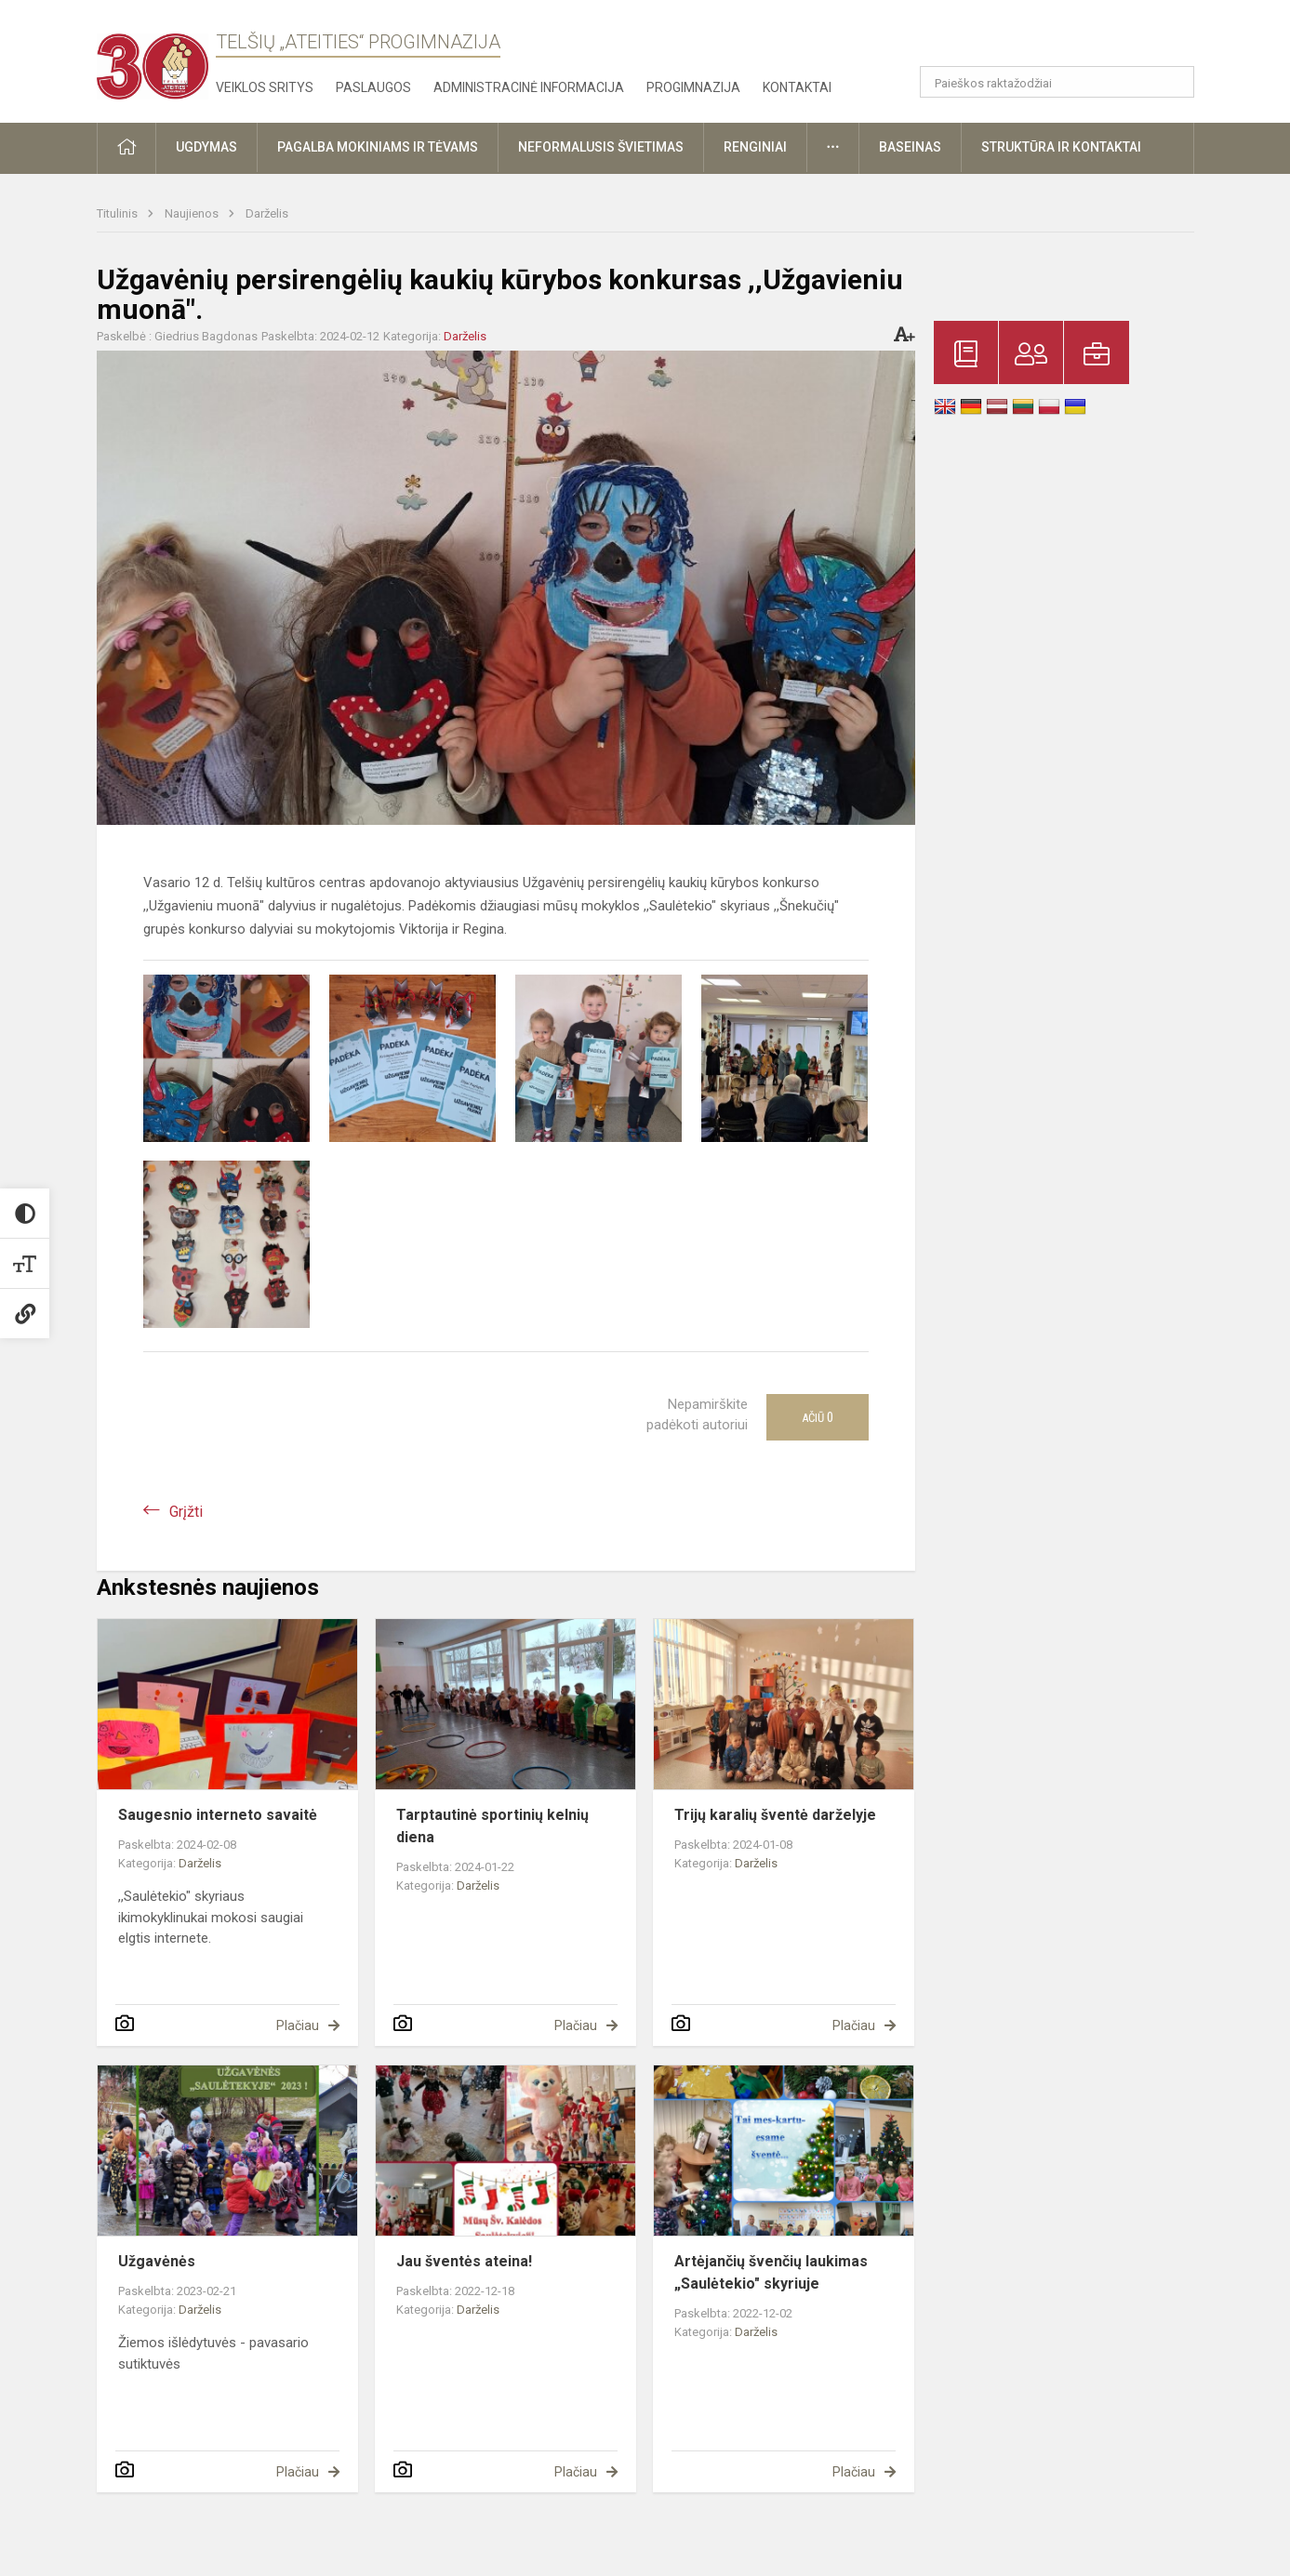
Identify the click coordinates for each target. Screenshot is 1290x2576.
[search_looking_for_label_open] (1173, 81)
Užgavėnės (156, 2261)
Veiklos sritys (264, 87)
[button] (1067, 39)
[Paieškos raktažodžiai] (1057, 82)
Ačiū (817, 1417)
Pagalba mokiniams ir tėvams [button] (377, 146)
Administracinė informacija (528, 87)
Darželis (267, 213)
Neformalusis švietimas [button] (601, 146)
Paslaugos (373, 87)
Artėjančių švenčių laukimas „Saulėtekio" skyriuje (771, 2272)
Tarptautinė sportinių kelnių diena (492, 1826)
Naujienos (193, 213)
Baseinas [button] (910, 146)
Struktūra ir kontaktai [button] (1061, 146)
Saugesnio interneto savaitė (217, 1815)
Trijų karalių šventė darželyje (775, 1815)
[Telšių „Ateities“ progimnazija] (152, 58)
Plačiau (297, 2025)
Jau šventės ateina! (464, 2261)
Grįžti (186, 1511)
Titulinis (118, 213)
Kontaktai (797, 87)
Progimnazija (693, 87)
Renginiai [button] (755, 146)
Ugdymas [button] (206, 146)
